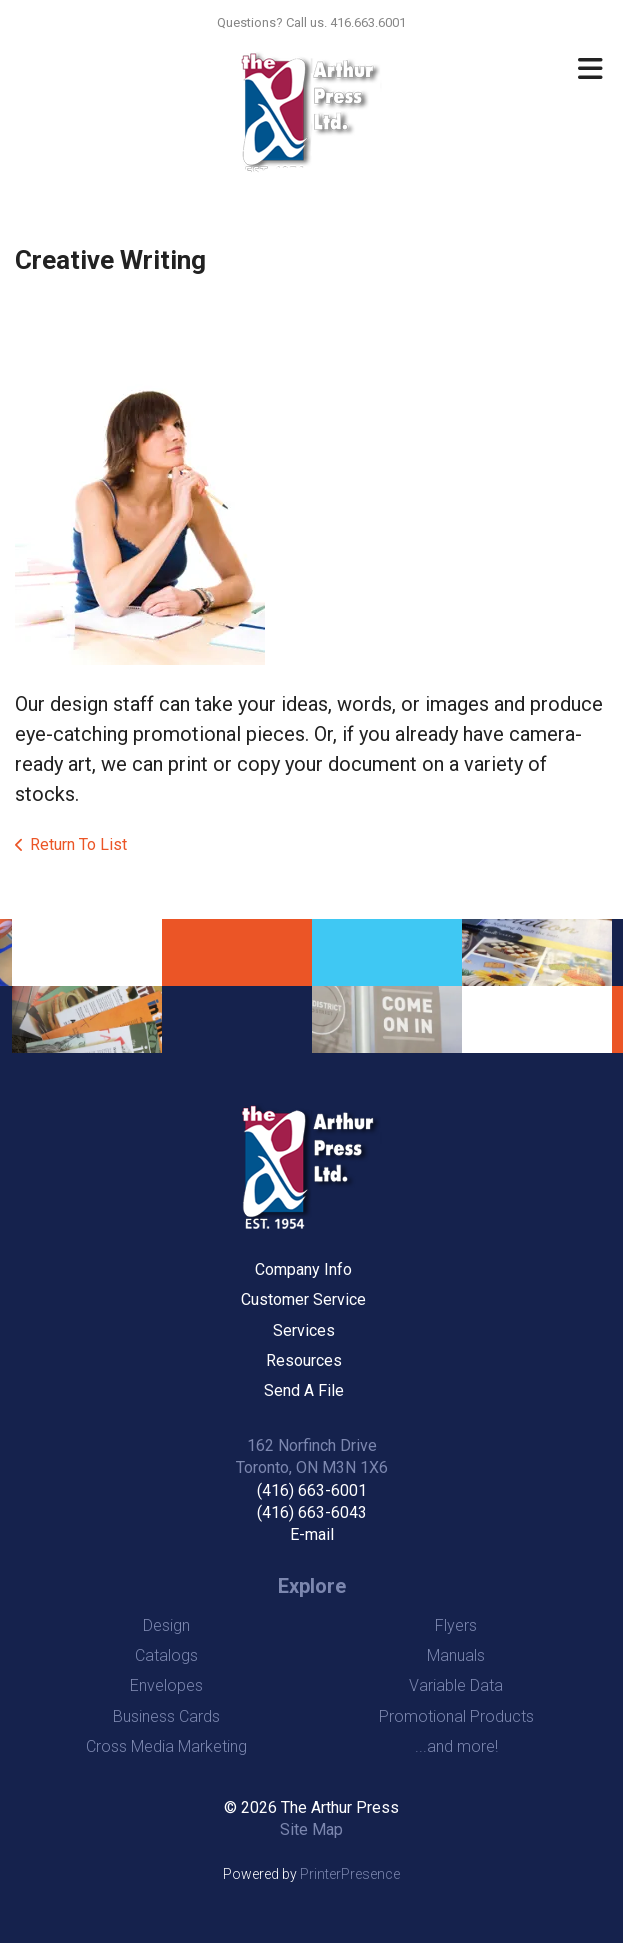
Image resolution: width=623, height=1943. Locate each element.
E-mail (312, 1534)
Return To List (78, 844)
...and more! (456, 1746)
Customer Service (303, 1299)
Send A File (304, 1390)
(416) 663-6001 (312, 1490)
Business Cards (166, 1716)
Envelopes (166, 1685)
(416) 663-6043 (312, 1512)
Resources (304, 1360)
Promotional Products (456, 1716)
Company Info (303, 1269)
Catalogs (166, 1655)
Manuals (456, 1655)
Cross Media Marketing (166, 1746)
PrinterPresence (350, 1874)
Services (304, 1330)
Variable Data (456, 1685)
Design (166, 1625)
